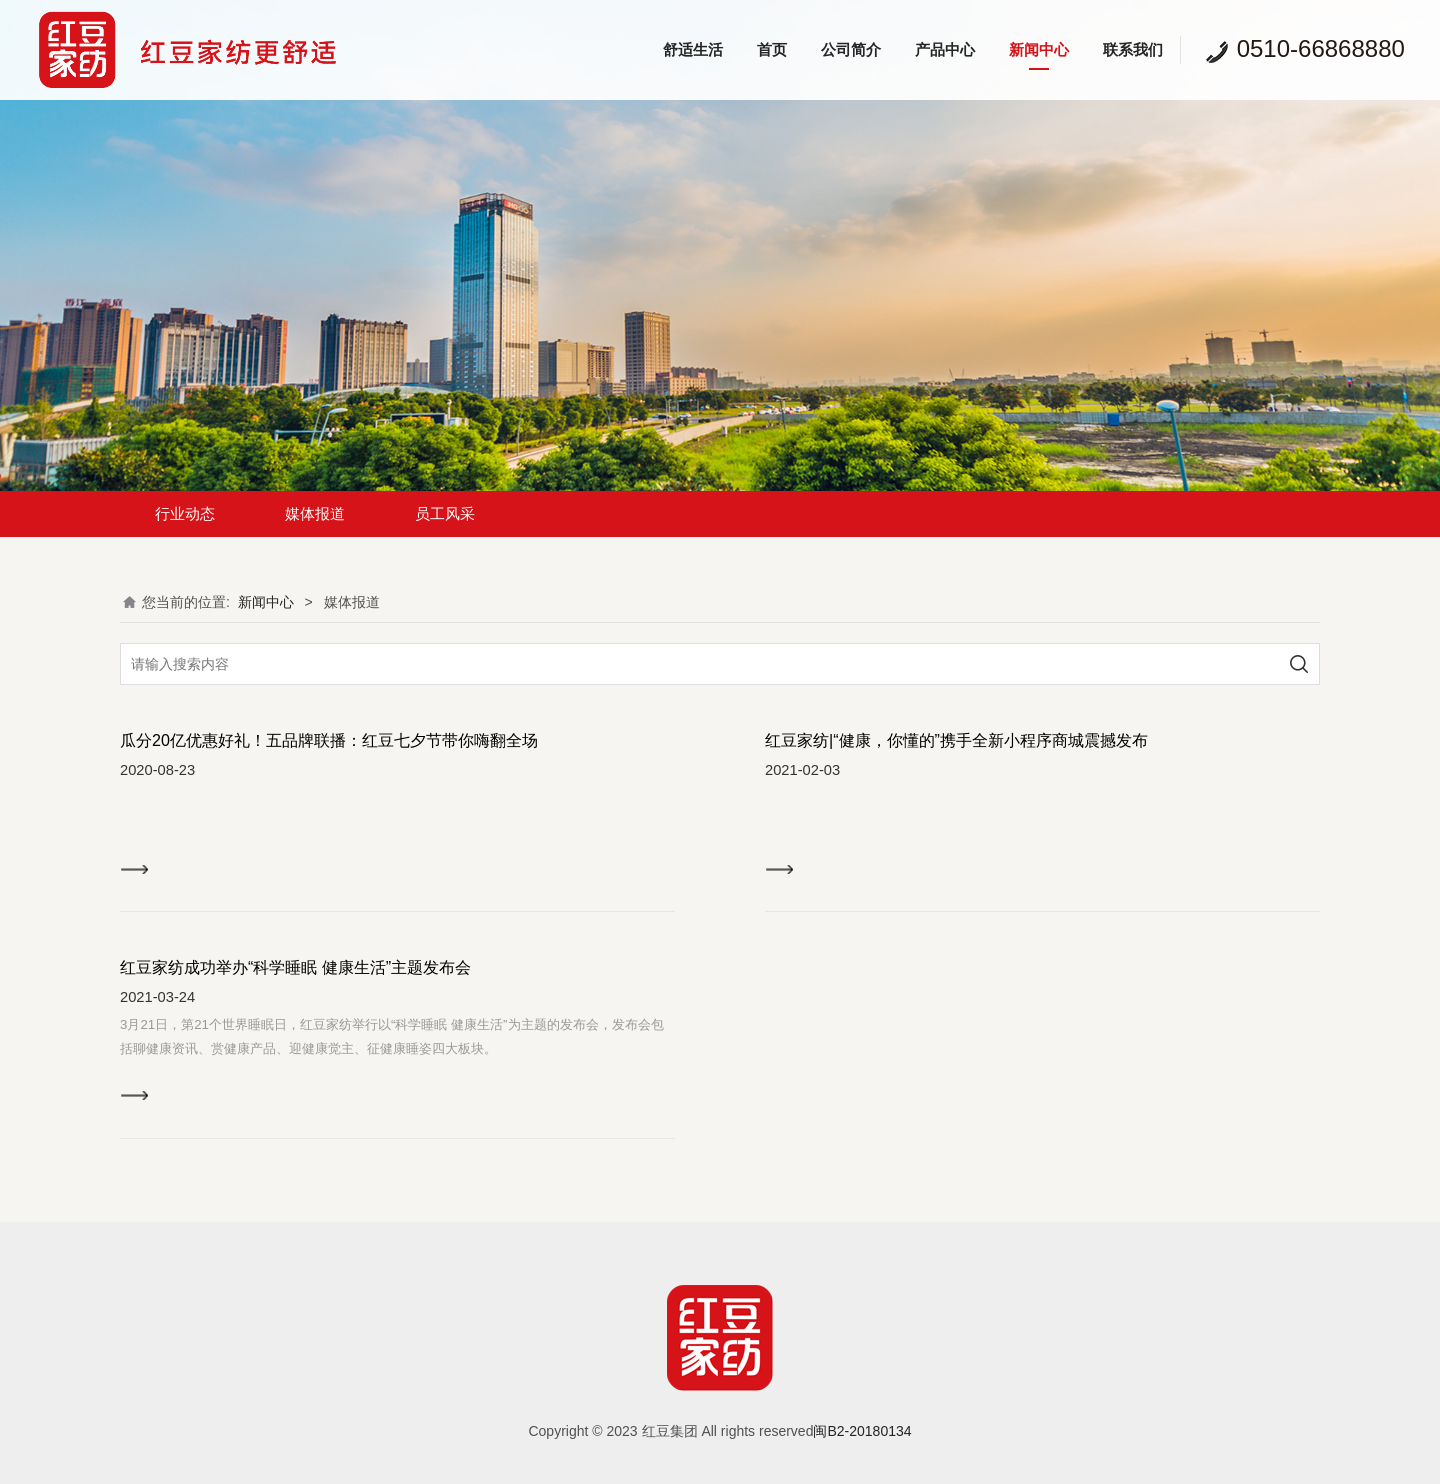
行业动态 (185, 513)
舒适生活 (693, 49)
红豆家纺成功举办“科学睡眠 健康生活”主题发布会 (295, 967)
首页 (772, 49)
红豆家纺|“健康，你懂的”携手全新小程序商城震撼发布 (956, 740)
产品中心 (945, 49)
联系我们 (1133, 49)
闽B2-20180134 (862, 1431)
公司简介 (851, 49)
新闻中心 (1039, 49)
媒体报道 (315, 513)
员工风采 (445, 513)
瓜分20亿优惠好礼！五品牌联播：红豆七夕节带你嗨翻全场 (329, 740)
